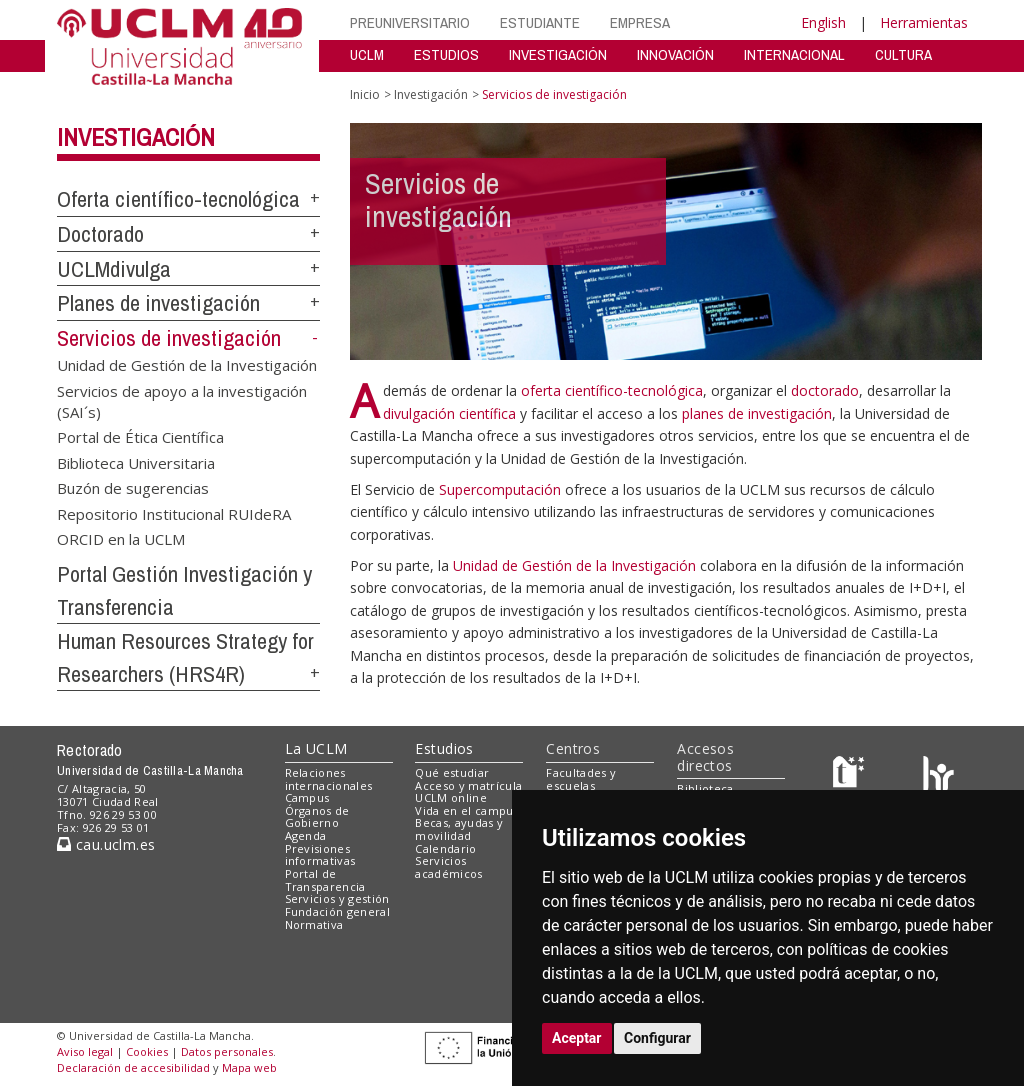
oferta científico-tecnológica (612, 390)
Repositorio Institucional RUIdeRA (174, 513)
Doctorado (100, 234)
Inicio (365, 94)
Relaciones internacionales (329, 779)
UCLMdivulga (114, 269)
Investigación (136, 137)
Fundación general (338, 911)
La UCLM (316, 748)
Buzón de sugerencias (133, 488)
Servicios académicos (448, 867)
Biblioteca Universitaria (136, 462)
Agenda (306, 835)
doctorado (825, 390)
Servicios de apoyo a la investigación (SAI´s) (182, 400)
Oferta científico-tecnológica (178, 199)
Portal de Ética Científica (140, 437)
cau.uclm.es (106, 844)
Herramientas (924, 22)
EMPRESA (640, 22)
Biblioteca (705, 788)
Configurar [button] (657, 1038)
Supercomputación (500, 489)
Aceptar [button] (577, 1038)
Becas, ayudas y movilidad (459, 829)
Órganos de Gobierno (317, 817)
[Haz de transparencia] (851, 776)
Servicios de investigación (169, 338)
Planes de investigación (158, 303)
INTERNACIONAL (794, 54)
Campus (307, 797)
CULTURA (903, 54)
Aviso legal (85, 1051)
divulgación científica (451, 413)
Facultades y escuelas (581, 779)
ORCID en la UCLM (121, 539)
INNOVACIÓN (675, 54)
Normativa (314, 924)
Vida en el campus (467, 810)
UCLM (367, 54)
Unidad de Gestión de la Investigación (187, 365)
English (823, 22)
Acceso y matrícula (468, 785)
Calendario (445, 848)
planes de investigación (757, 413)
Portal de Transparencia (325, 880)
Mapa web (249, 1067)
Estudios (444, 748)
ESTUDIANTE (540, 22)
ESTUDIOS (446, 54)
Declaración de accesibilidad (133, 1067)
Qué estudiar (452, 772)
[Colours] (938, 776)
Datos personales (227, 1051)
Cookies (147, 1051)
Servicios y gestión (337, 898)
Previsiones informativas (320, 855)
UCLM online (451, 797)
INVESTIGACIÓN (558, 54)
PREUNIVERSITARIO (410, 22)
